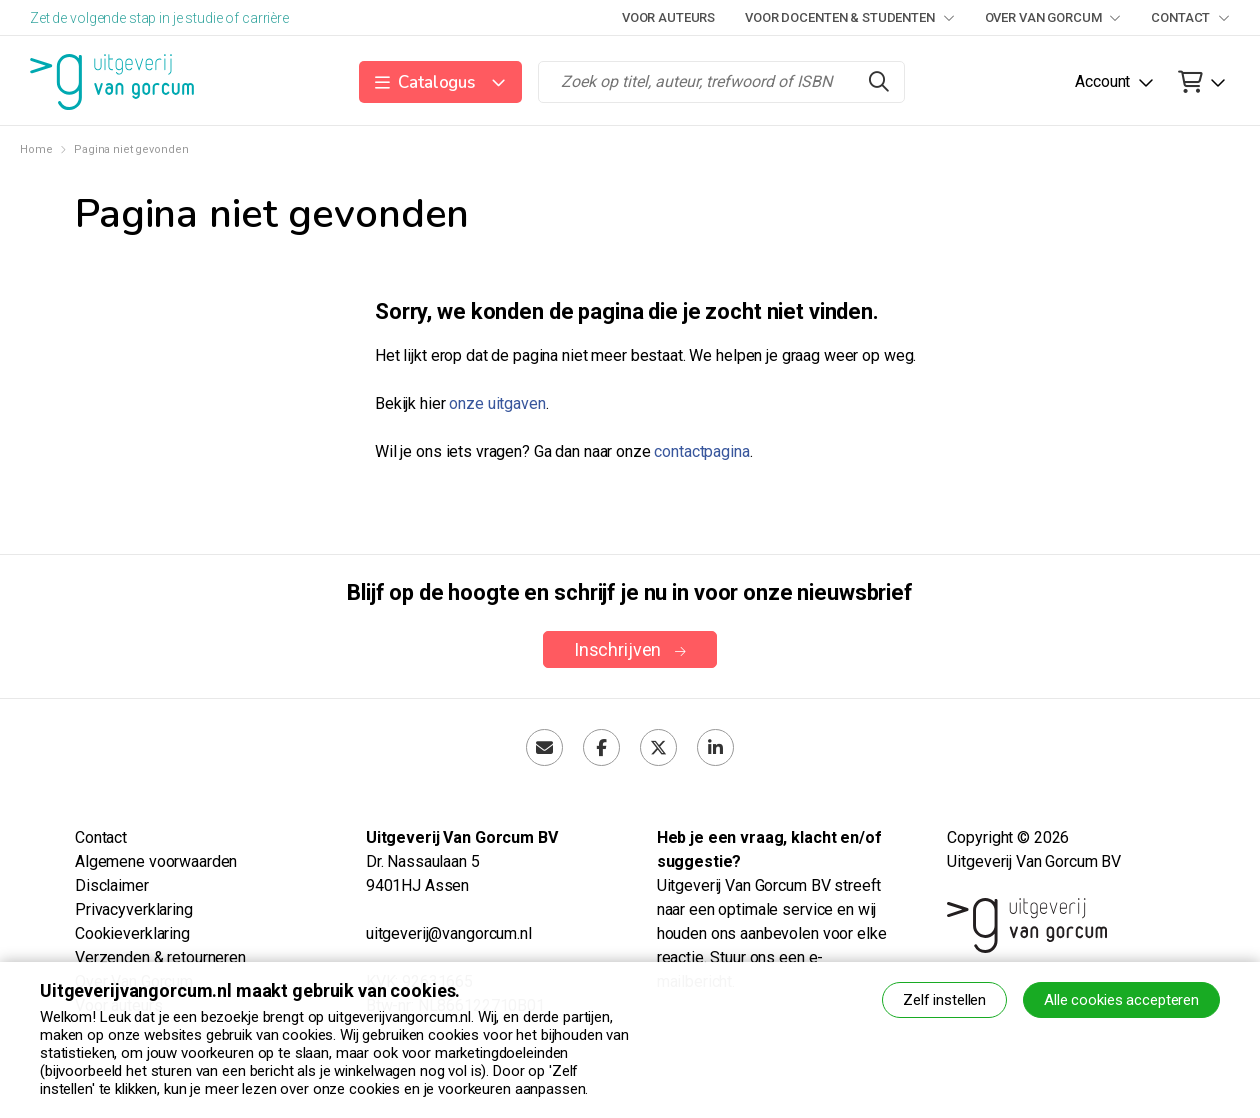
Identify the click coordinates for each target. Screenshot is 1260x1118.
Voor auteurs (668, 17)
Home (36, 149)
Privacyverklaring (134, 909)
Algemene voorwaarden (156, 861)
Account (1102, 81)
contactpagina (701, 451)
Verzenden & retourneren (160, 957)
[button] (440, 82)
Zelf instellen (944, 1000)
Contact (1190, 17)
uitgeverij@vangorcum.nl (449, 933)
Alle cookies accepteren (1121, 1000)
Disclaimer (112, 885)
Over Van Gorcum (1053, 17)
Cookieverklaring (132, 933)
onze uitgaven (497, 403)
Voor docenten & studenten (849, 17)
